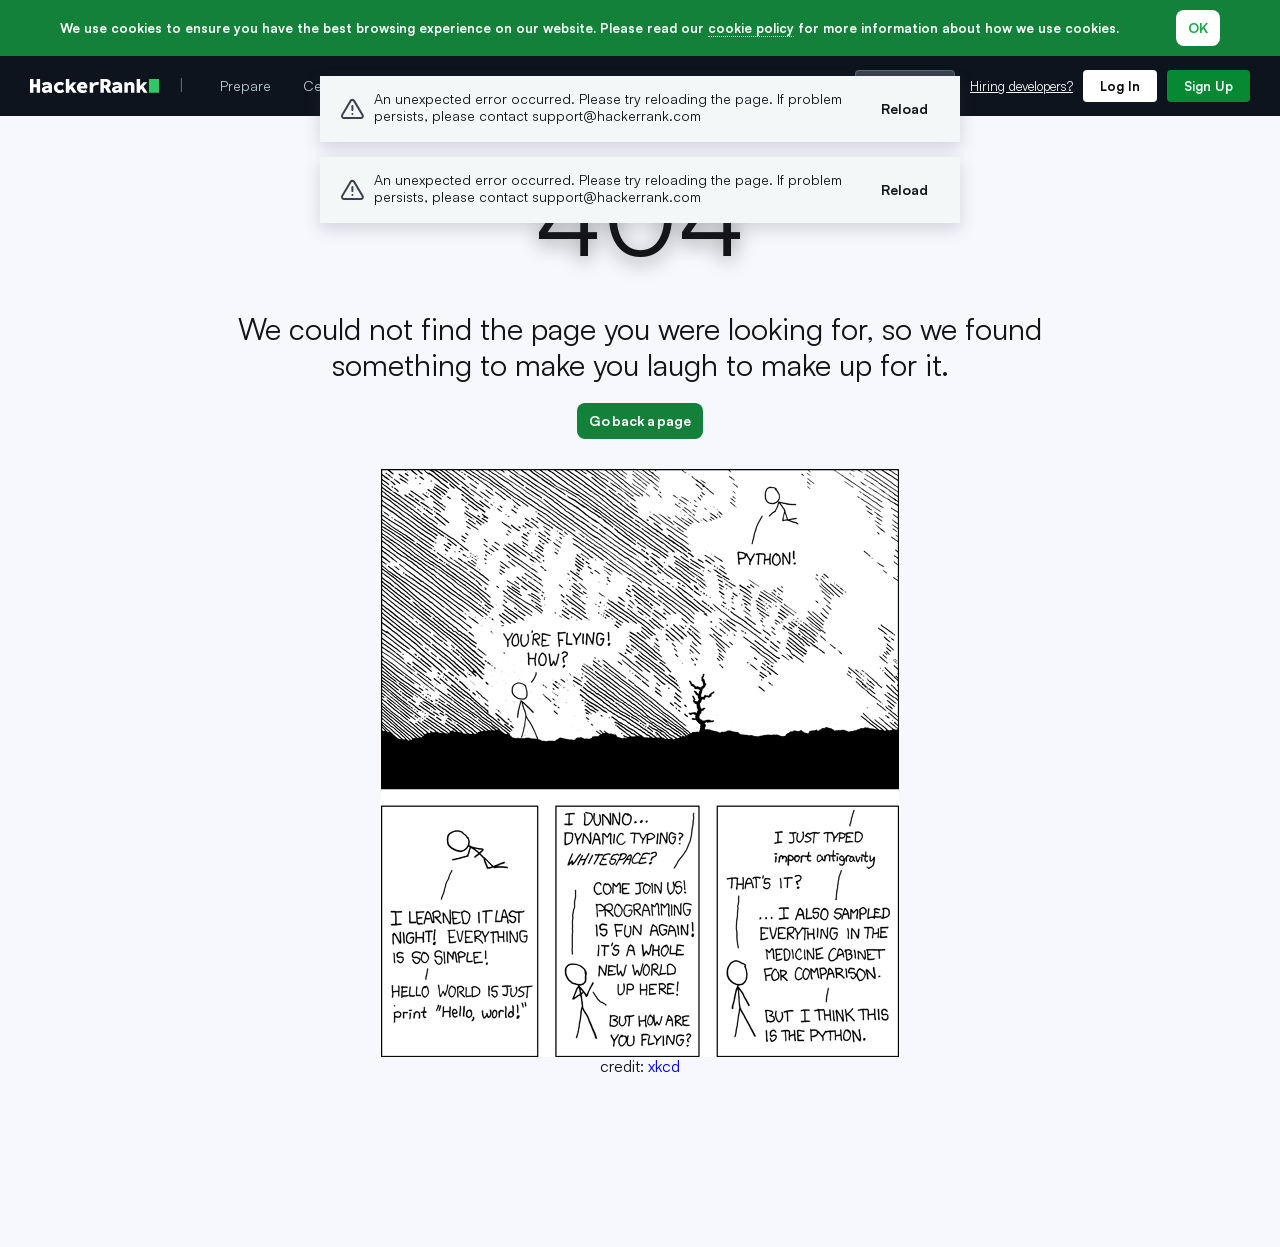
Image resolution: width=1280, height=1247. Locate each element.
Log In (1120, 86)
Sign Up (1208, 86)
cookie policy (751, 28)
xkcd (664, 1066)
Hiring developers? (1021, 86)
